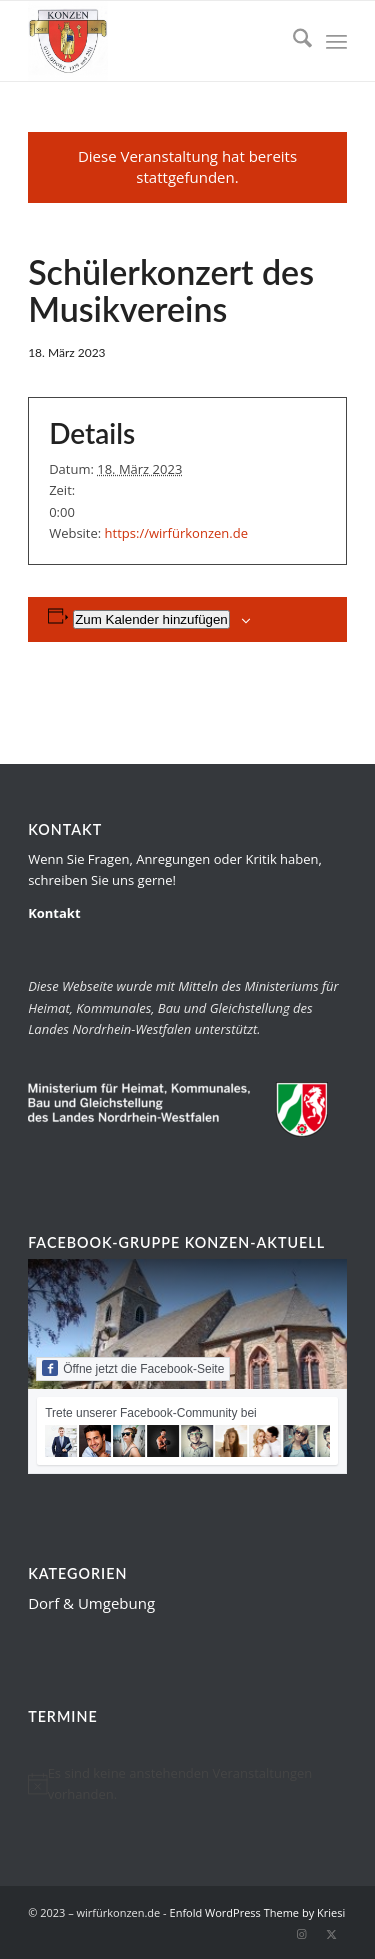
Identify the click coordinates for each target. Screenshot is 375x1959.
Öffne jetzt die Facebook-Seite (133, 1368)
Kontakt (54, 913)
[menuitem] (292, 41)
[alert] (187, 1784)
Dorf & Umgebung (91, 1603)
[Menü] (336, 41)
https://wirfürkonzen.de (176, 533)
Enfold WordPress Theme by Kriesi (258, 1912)
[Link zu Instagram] (302, 1934)
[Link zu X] (332, 1934)
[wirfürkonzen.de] (155, 41)
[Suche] (292, 41)
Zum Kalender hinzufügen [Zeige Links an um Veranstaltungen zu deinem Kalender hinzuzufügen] (151, 619)
